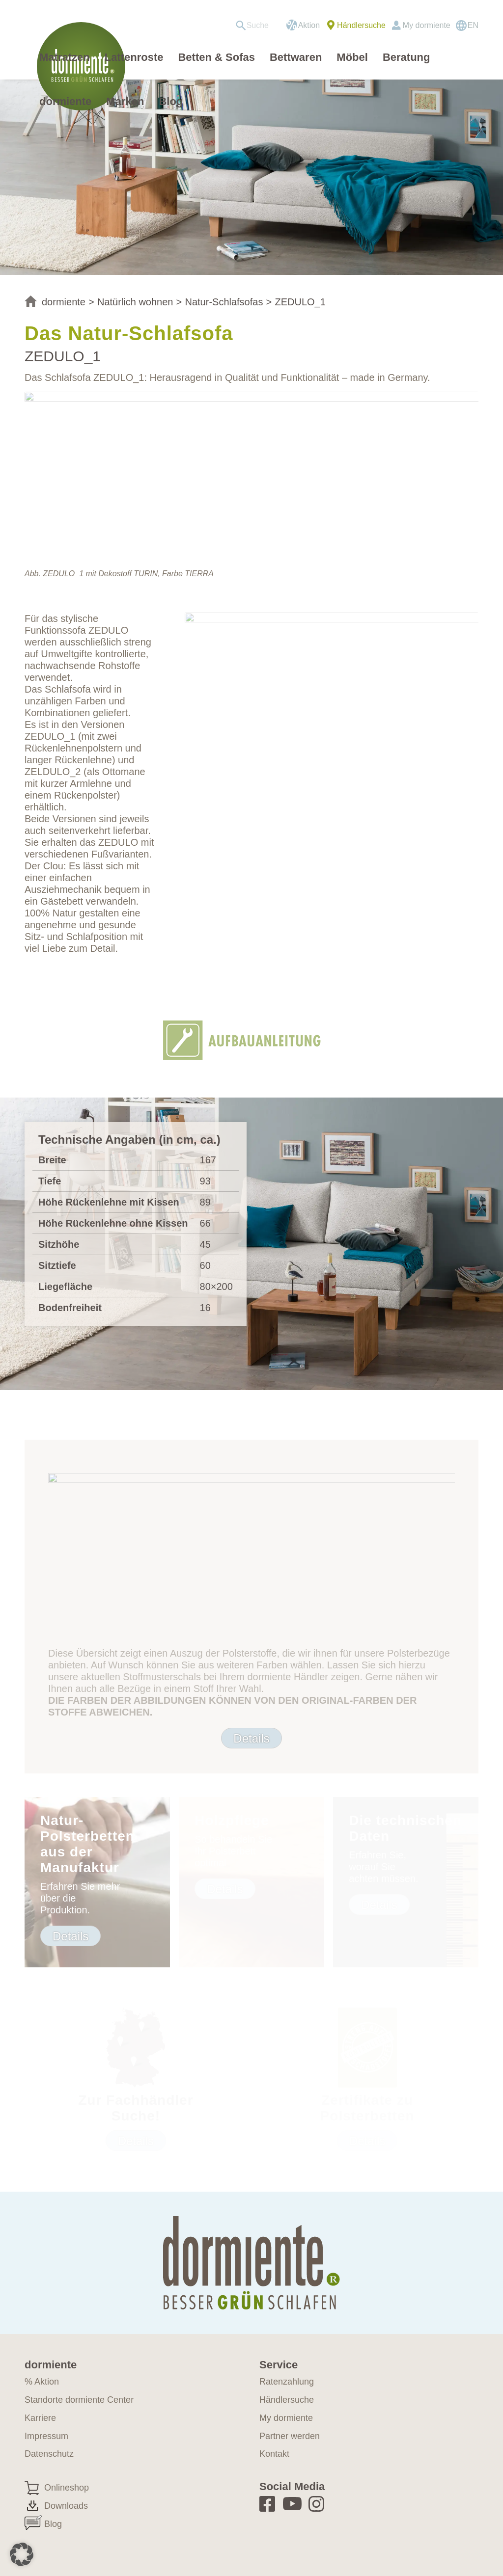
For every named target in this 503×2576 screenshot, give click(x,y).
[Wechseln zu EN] (466, 25)
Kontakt (274, 2454)
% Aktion (42, 2382)
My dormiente (426, 25)
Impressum (46, 2436)
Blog (53, 2524)
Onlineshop (66, 2488)
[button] (21, 2554)
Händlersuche (361, 25)
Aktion (309, 25)
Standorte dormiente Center (79, 2400)
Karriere (40, 2418)
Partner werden (289, 2436)
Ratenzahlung (286, 2382)
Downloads (66, 2506)
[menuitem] (255, 25)
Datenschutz (49, 2454)
